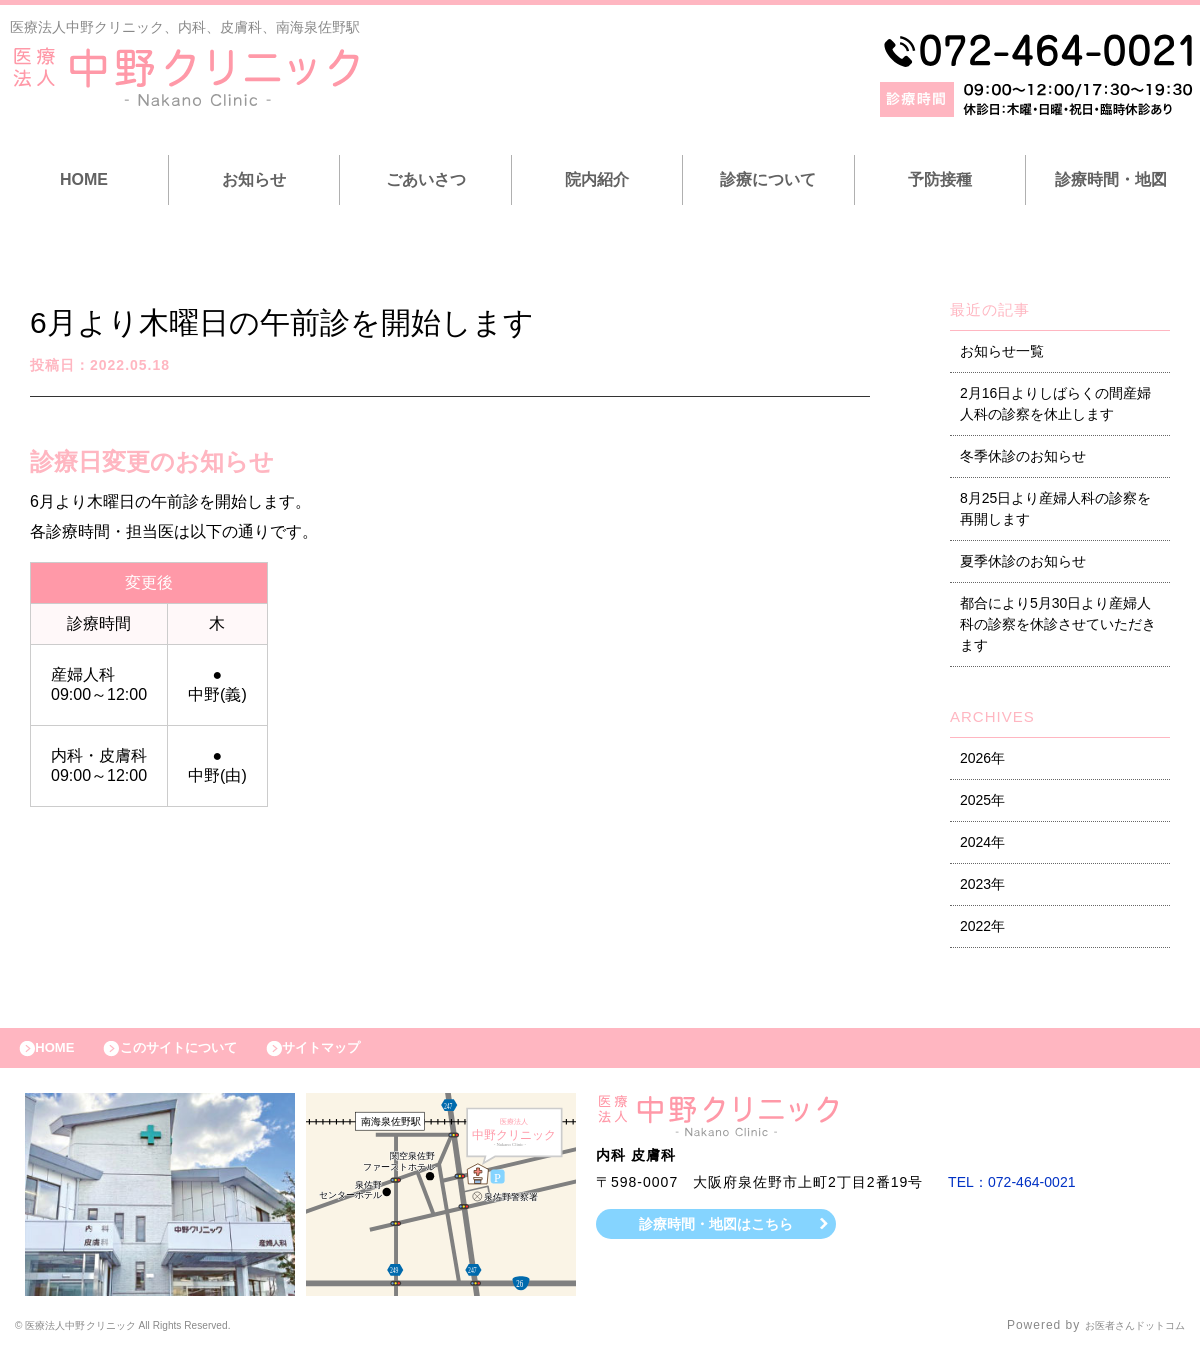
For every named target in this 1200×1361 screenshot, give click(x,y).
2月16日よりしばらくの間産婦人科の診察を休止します (1055, 403)
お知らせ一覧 (1002, 351)
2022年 (982, 926)
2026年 (982, 758)
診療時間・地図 (1111, 179)
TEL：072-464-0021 (1019, 1192)
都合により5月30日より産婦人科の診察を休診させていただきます (1058, 624)
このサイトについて (203, 1053)
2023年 (982, 884)
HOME (84, 179)
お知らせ (254, 179)
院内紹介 (597, 179)
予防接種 (940, 179)
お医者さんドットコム (1120, 1336)
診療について (768, 179)
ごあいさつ (426, 179)
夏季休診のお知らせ (1023, 561)
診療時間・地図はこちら (716, 1233)
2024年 (982, 842)
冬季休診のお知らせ (1023, 456)
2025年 (982, 800)
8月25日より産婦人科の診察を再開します (1055, 508)
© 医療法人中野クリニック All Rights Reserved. (160, 1336)
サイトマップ (366, 1053)
